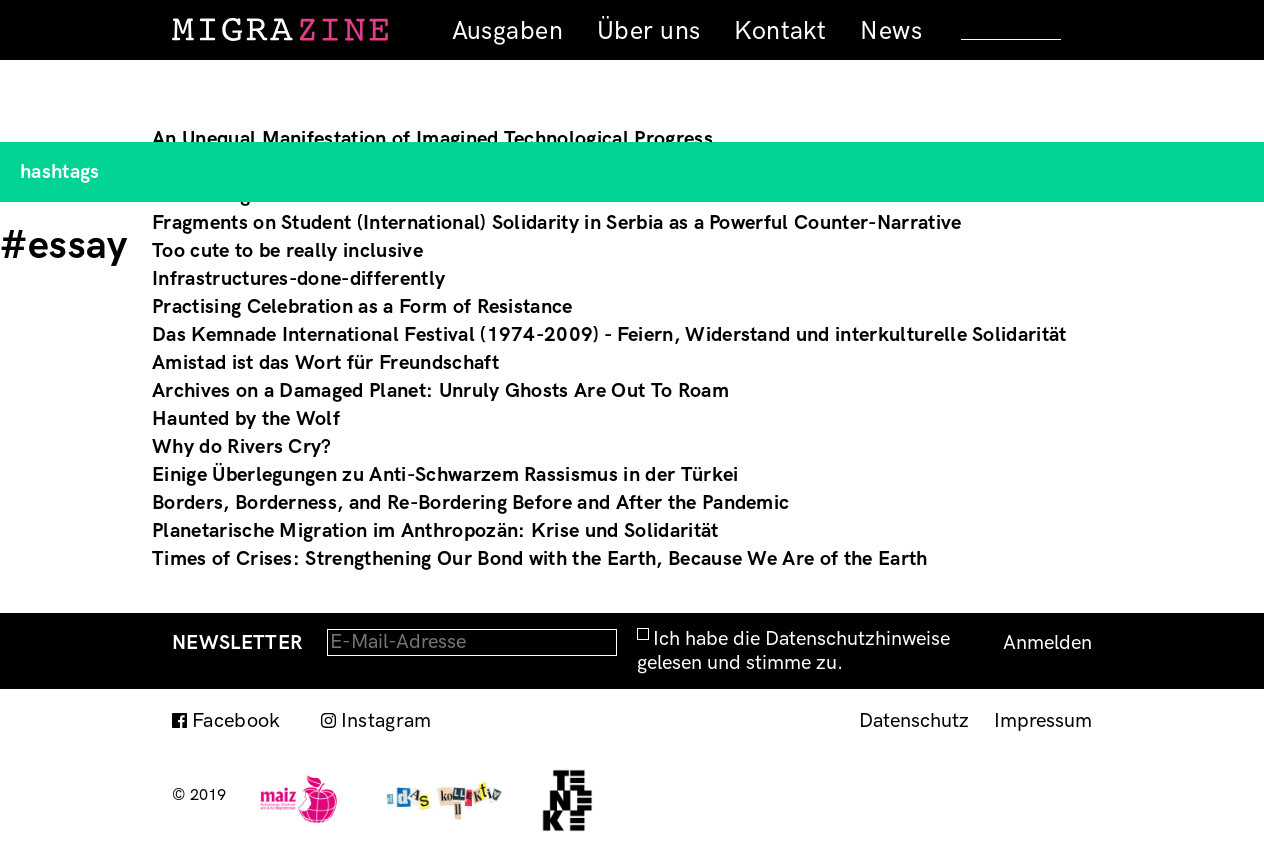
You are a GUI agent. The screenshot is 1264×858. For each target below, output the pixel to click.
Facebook (236, 721)
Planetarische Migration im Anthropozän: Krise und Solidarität (435, 531)
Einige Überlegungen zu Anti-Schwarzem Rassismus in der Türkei (445, 475)
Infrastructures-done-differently (298, 279)
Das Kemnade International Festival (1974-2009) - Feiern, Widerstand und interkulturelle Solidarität (609, 335)
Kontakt (780, 31)
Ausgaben (507, 31)
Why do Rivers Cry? (242, 447)
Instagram (386, 721)
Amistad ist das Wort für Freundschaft (325, 363)
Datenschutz (914, 721)
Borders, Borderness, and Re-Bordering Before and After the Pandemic (470, 503)
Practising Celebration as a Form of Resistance (362, 307)
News (891, 31)
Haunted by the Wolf (246, 419)
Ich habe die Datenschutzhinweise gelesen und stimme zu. (793, 651)
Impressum (1043, 721)
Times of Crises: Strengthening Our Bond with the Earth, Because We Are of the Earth (540, 559)
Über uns (648, 31)
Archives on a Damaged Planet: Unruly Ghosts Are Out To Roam (440, 391)
